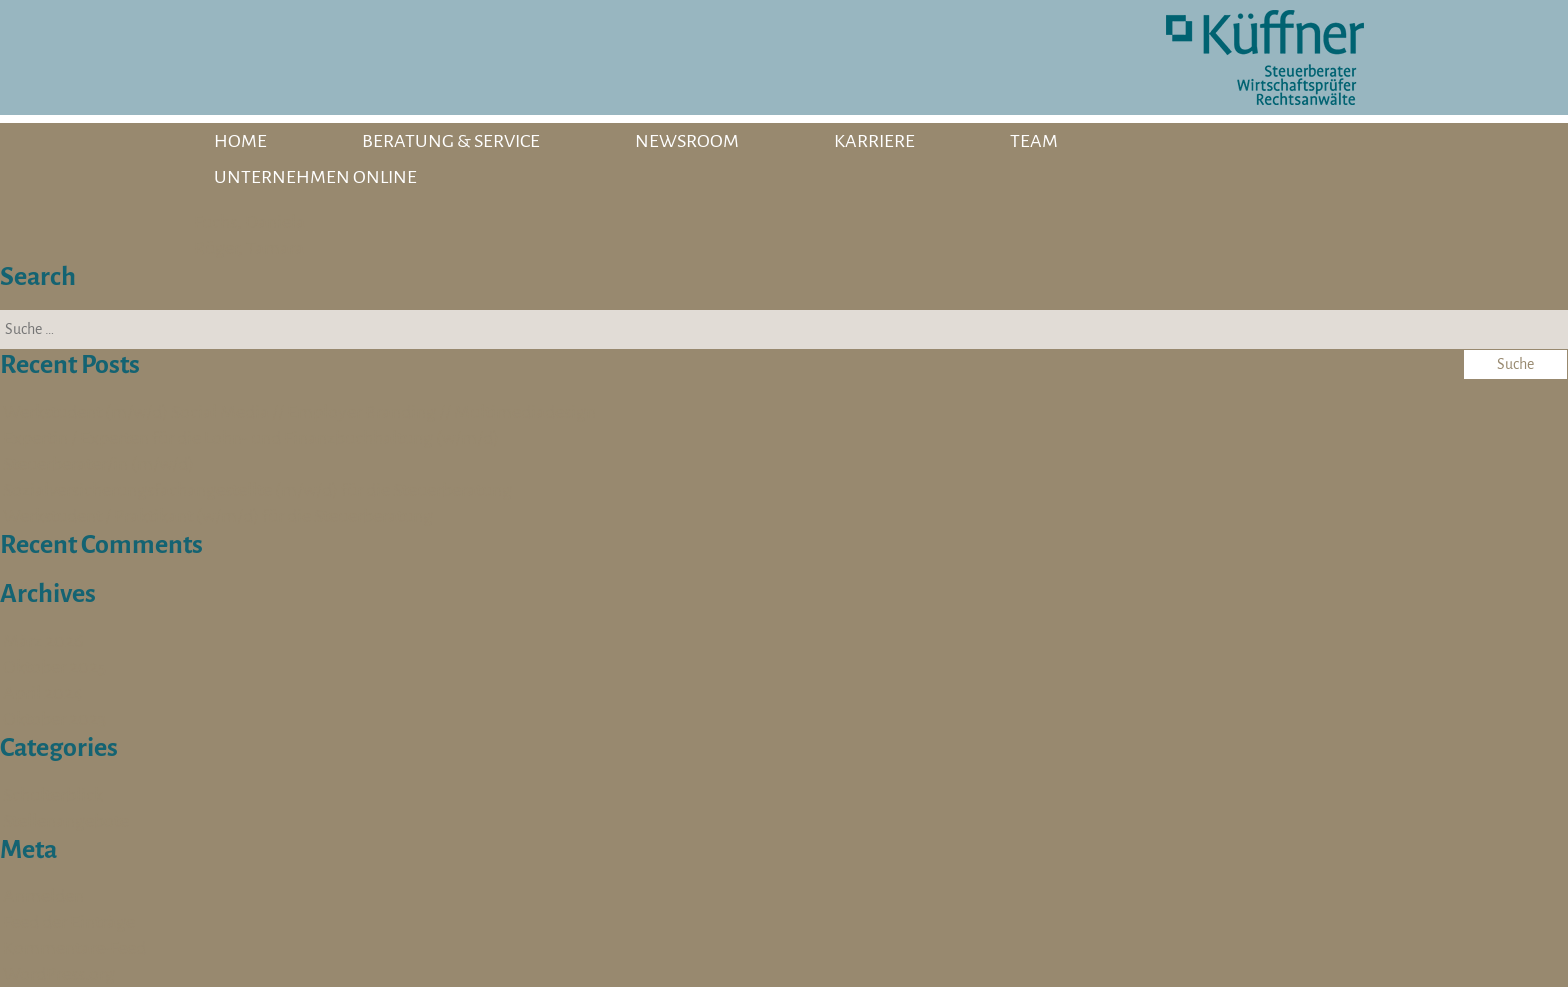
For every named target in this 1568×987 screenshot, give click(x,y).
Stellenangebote (66, 821)
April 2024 (43, 693)
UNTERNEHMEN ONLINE (315, 177)
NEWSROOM (687, 141)
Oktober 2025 (54, 667)
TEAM (1034, 141)
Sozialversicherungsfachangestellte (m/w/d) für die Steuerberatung (257, 490)
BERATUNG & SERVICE (451, 141)
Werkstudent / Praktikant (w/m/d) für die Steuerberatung (218, 516)
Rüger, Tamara (249, 248)
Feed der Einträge (69, 922)
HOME (240, 141)
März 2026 (43, 641)
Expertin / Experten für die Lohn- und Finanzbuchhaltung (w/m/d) (251, 438)
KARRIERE (874, 141)
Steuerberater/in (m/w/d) (98, 464)
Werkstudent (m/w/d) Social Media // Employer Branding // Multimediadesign (299, 412)
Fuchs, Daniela (249, 222)
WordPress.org (59, 974)
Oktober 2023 (54, 719)
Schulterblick (53, 795)
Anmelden (43, 896)
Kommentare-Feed (74, 948)
